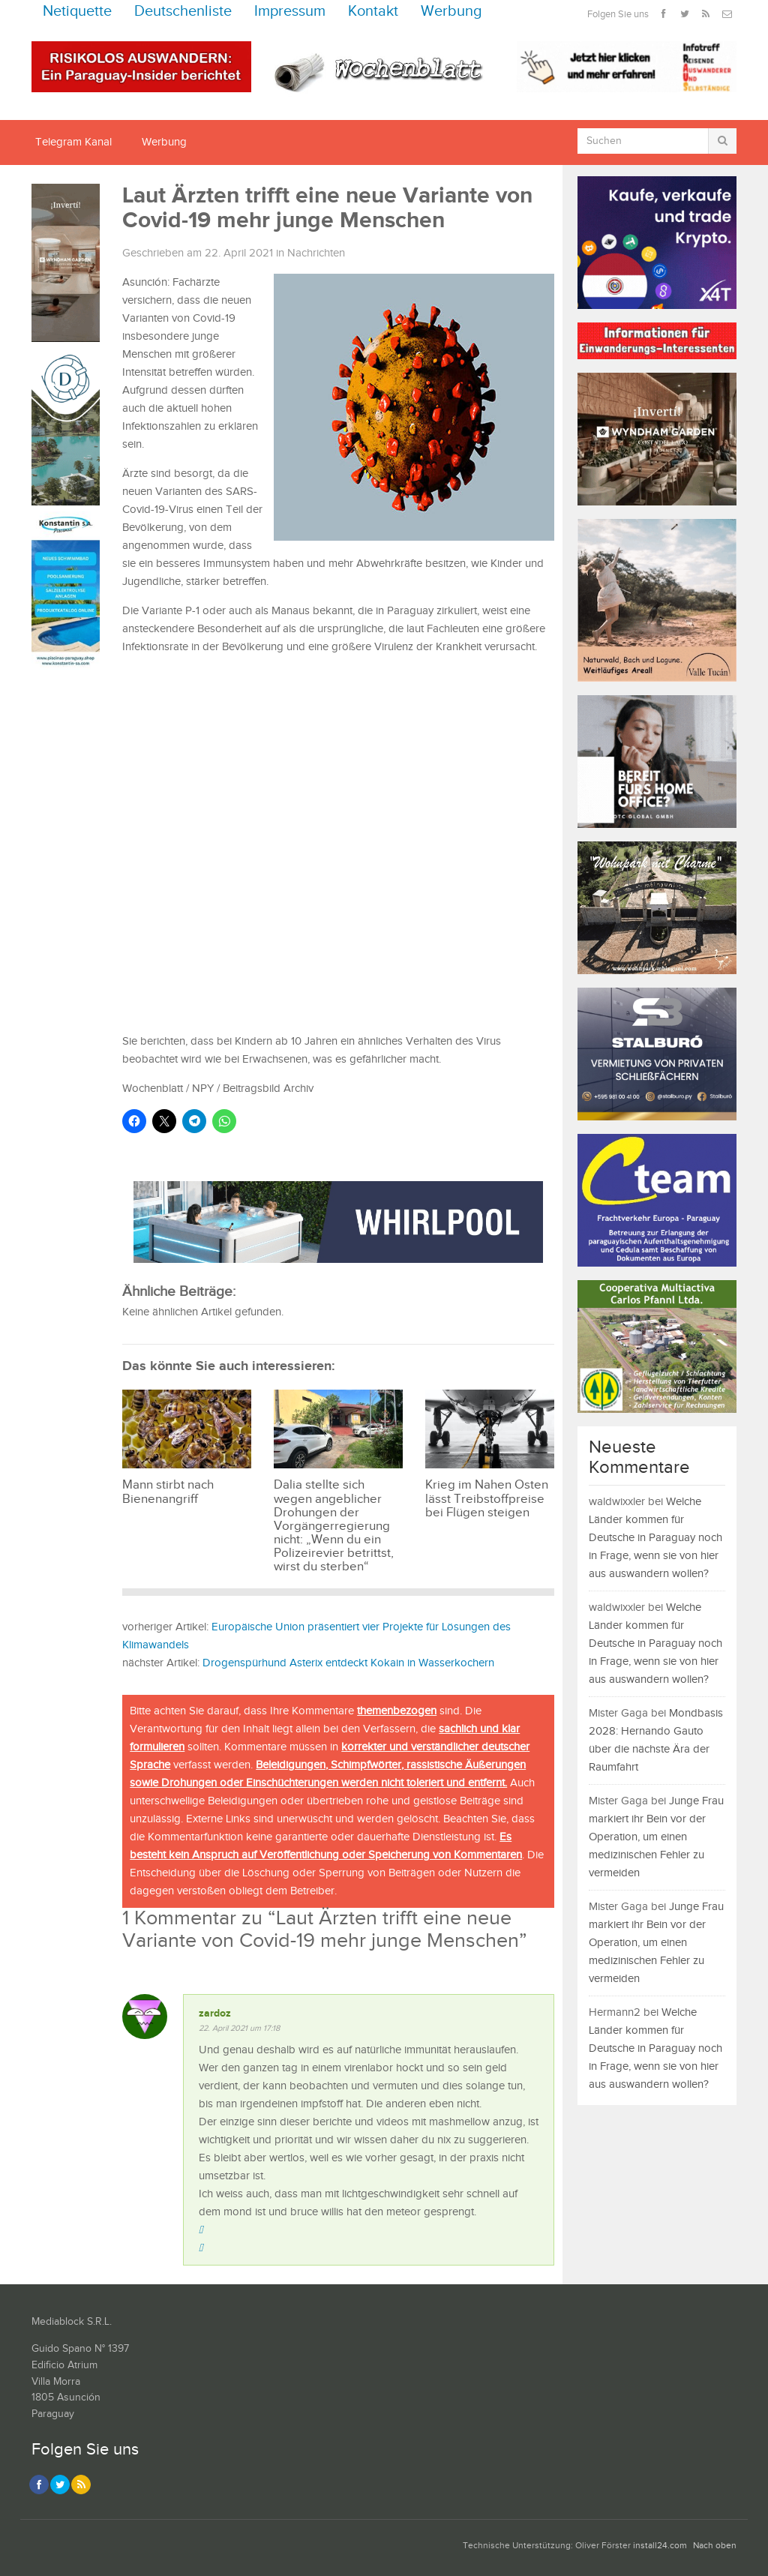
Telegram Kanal (73, 142)
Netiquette (77, 11)
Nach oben (714, 2545)
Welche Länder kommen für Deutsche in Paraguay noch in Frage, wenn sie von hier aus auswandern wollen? (655, 1537)
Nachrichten (316, 253)
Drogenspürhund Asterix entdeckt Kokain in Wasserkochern (348, 1663)
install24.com (660, 2545)
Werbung (451, 11)
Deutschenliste (183, 11)
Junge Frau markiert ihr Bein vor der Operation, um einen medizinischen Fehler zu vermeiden (656, 1837)
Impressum (290, 11)
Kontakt (373, 11)
